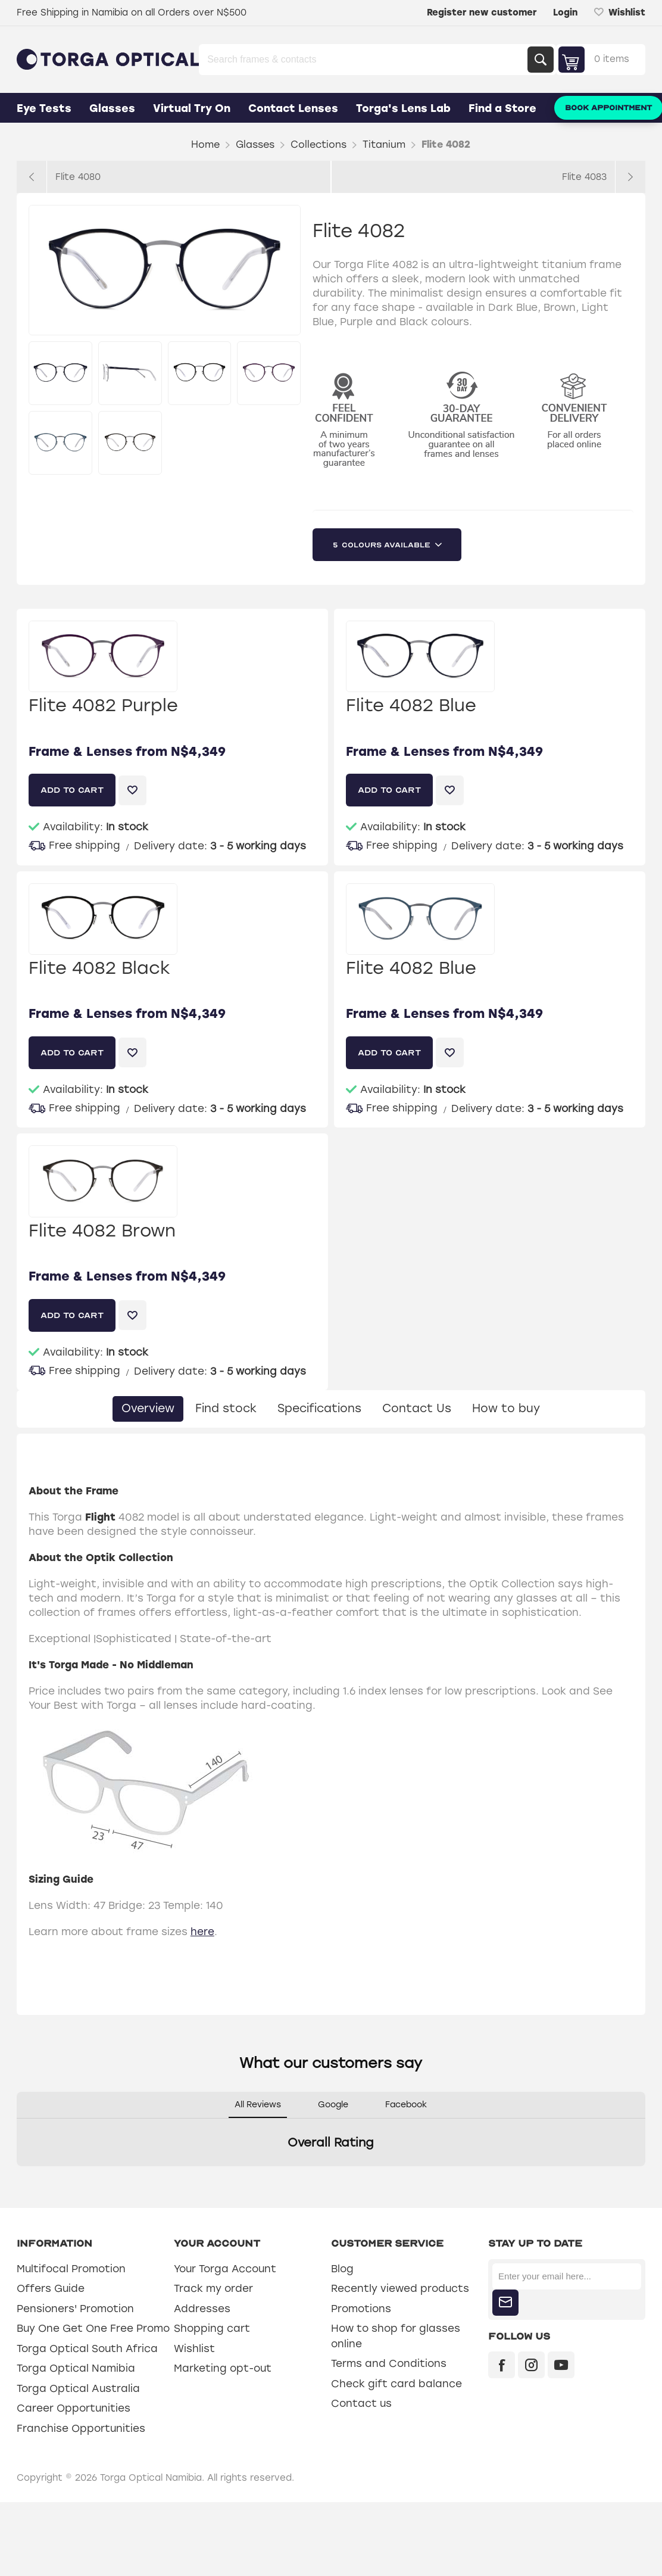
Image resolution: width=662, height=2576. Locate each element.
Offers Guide (51, 2288)
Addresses (202, 2309)
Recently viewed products (400, 2288)
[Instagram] (531, 2364)
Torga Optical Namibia (76, 2368)
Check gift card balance (396, 2384)
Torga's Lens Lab (403, 108)
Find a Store (502, 108)
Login (565, 12)
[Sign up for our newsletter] (566, 2276)
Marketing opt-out (222, 2368)
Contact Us (416, 1408)
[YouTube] (561, 2364)
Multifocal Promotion (71, 2269)
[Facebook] (501, 2364)
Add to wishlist (132, 790)
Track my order (213, 2288)
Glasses (112, 108)
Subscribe (505, 2303)
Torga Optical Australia (78, 2388)
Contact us (361, 2403)
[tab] (148, 1409)
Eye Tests (44, 108)
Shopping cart (212, 2328)
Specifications (319, 1408)
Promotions (361, 2309)
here (202, 1932)
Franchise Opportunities (81, 2428)
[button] (16, 2178)
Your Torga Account (225, 2269)
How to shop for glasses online (395, 2336)
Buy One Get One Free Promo (93, 2328)
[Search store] (364, 59)
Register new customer (481, 12)
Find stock (226, 1408)
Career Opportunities (73, 2408)
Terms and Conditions (388, 2363)
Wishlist (194, 2348)
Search (540, 59)
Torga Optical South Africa (87, 2348)
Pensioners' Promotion (75, 2309)
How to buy (506, 1408)
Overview (147, 1408)
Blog (342, 2269)
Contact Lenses (293, 108)
